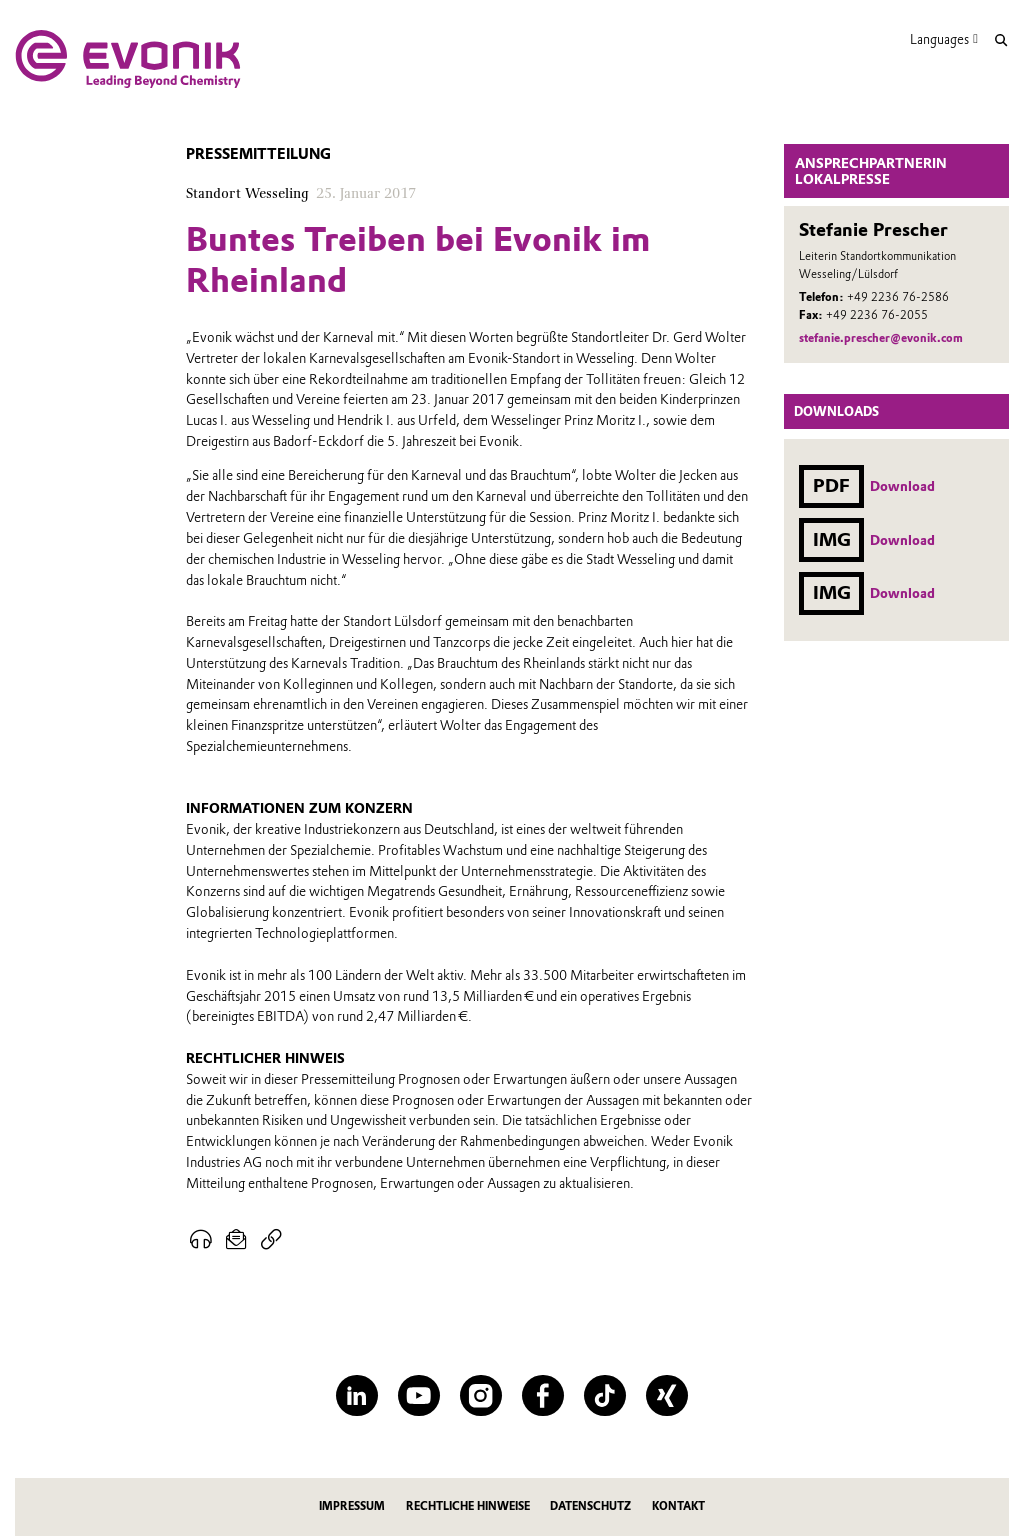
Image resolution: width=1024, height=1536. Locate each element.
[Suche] (1000, 40)
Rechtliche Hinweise (468, 1506)
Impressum (352, 1506)
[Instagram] (480, 1395)
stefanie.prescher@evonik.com (881, 338)
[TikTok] (604, 1395)
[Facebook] (542, 1395)
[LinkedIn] (356, 1395)
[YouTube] (418, 1395)
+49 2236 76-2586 (898, 297)
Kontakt (678, 1506)
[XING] (666, 1395)
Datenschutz (590, 1506)
